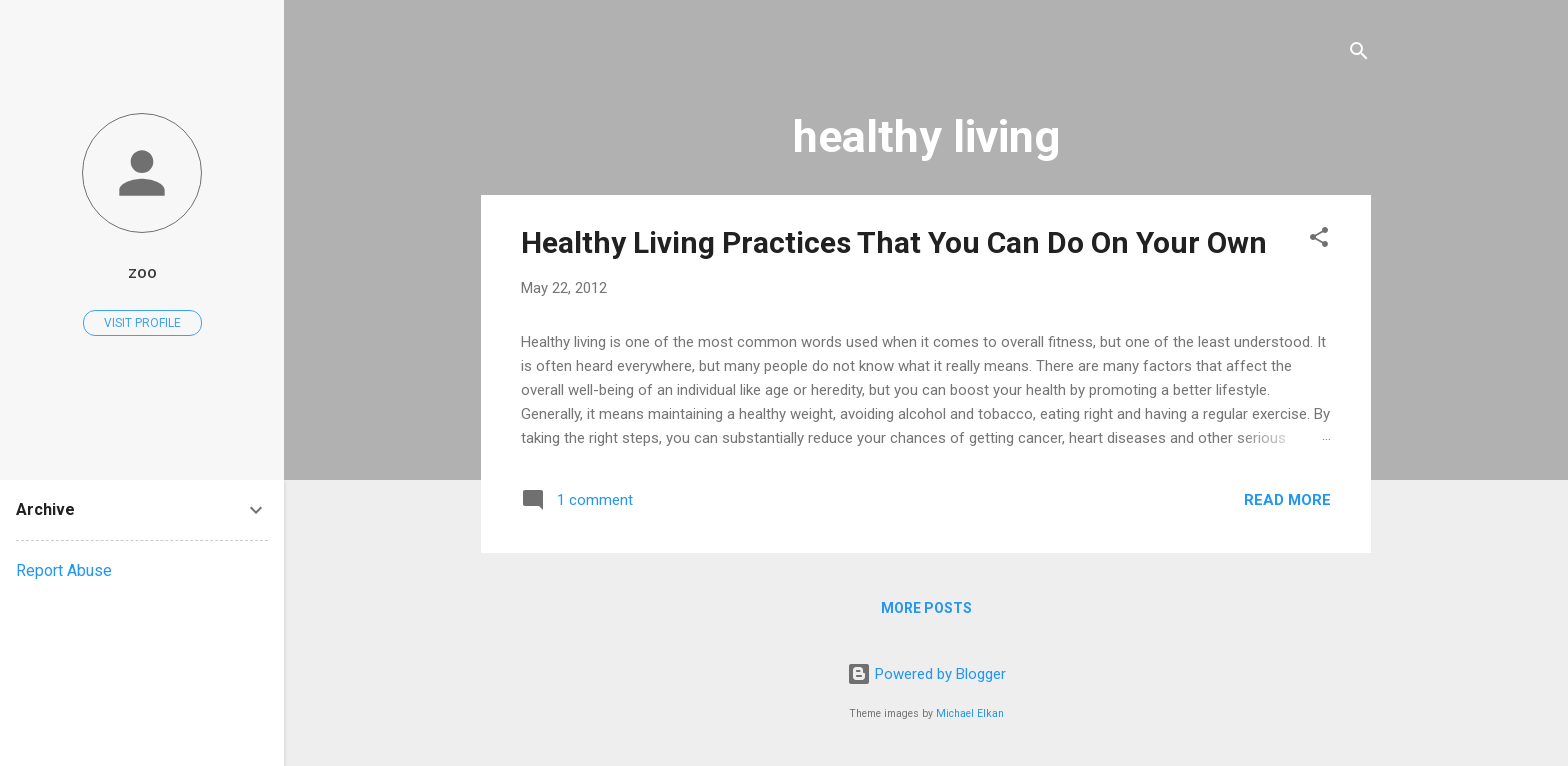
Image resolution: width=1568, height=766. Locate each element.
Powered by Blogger (926, 674)
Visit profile (142, 323)
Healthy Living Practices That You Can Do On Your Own (894, 242)
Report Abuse (64, 570)
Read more (1287, 500)
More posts (926, 608)
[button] (1319, 240)
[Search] (1359, 54)
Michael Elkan (970, 713)
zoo (142, 273)
